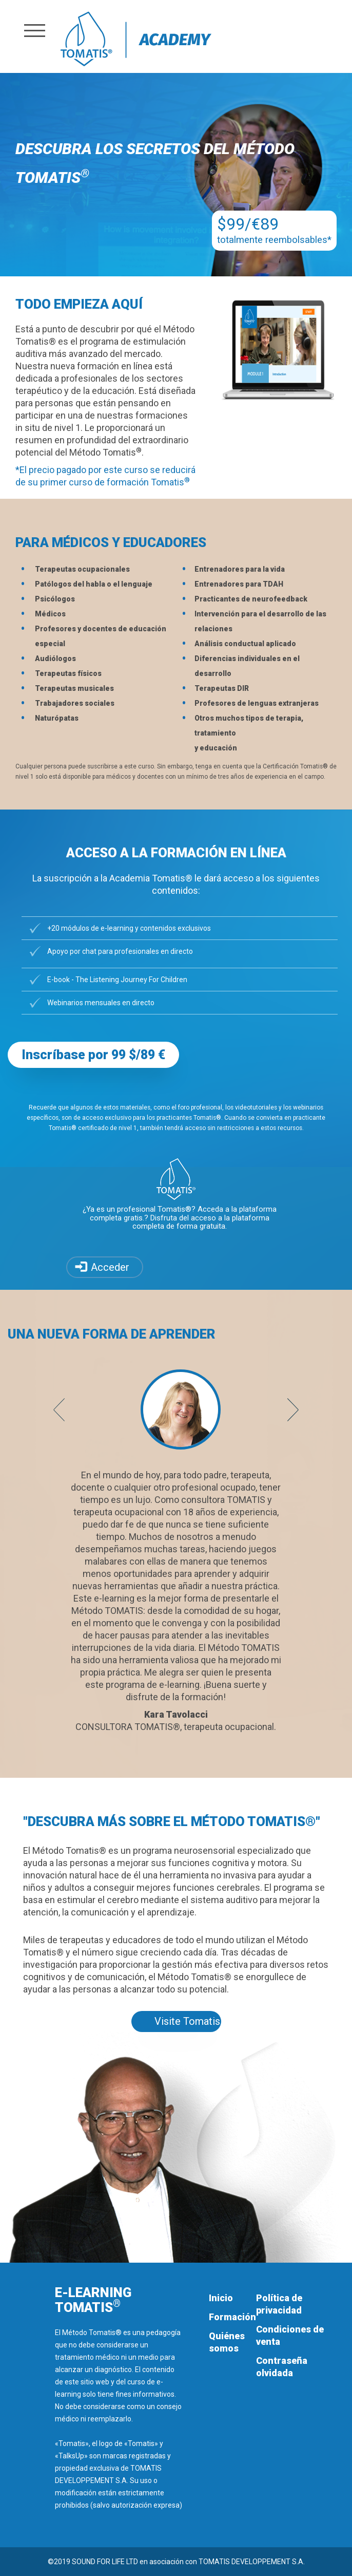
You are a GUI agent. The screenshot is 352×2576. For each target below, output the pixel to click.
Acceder (110, 1267)
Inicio (221, 2297)
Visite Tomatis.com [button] (187, 2021)
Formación (232, 2316)
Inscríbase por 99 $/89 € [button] (93, 1054)
